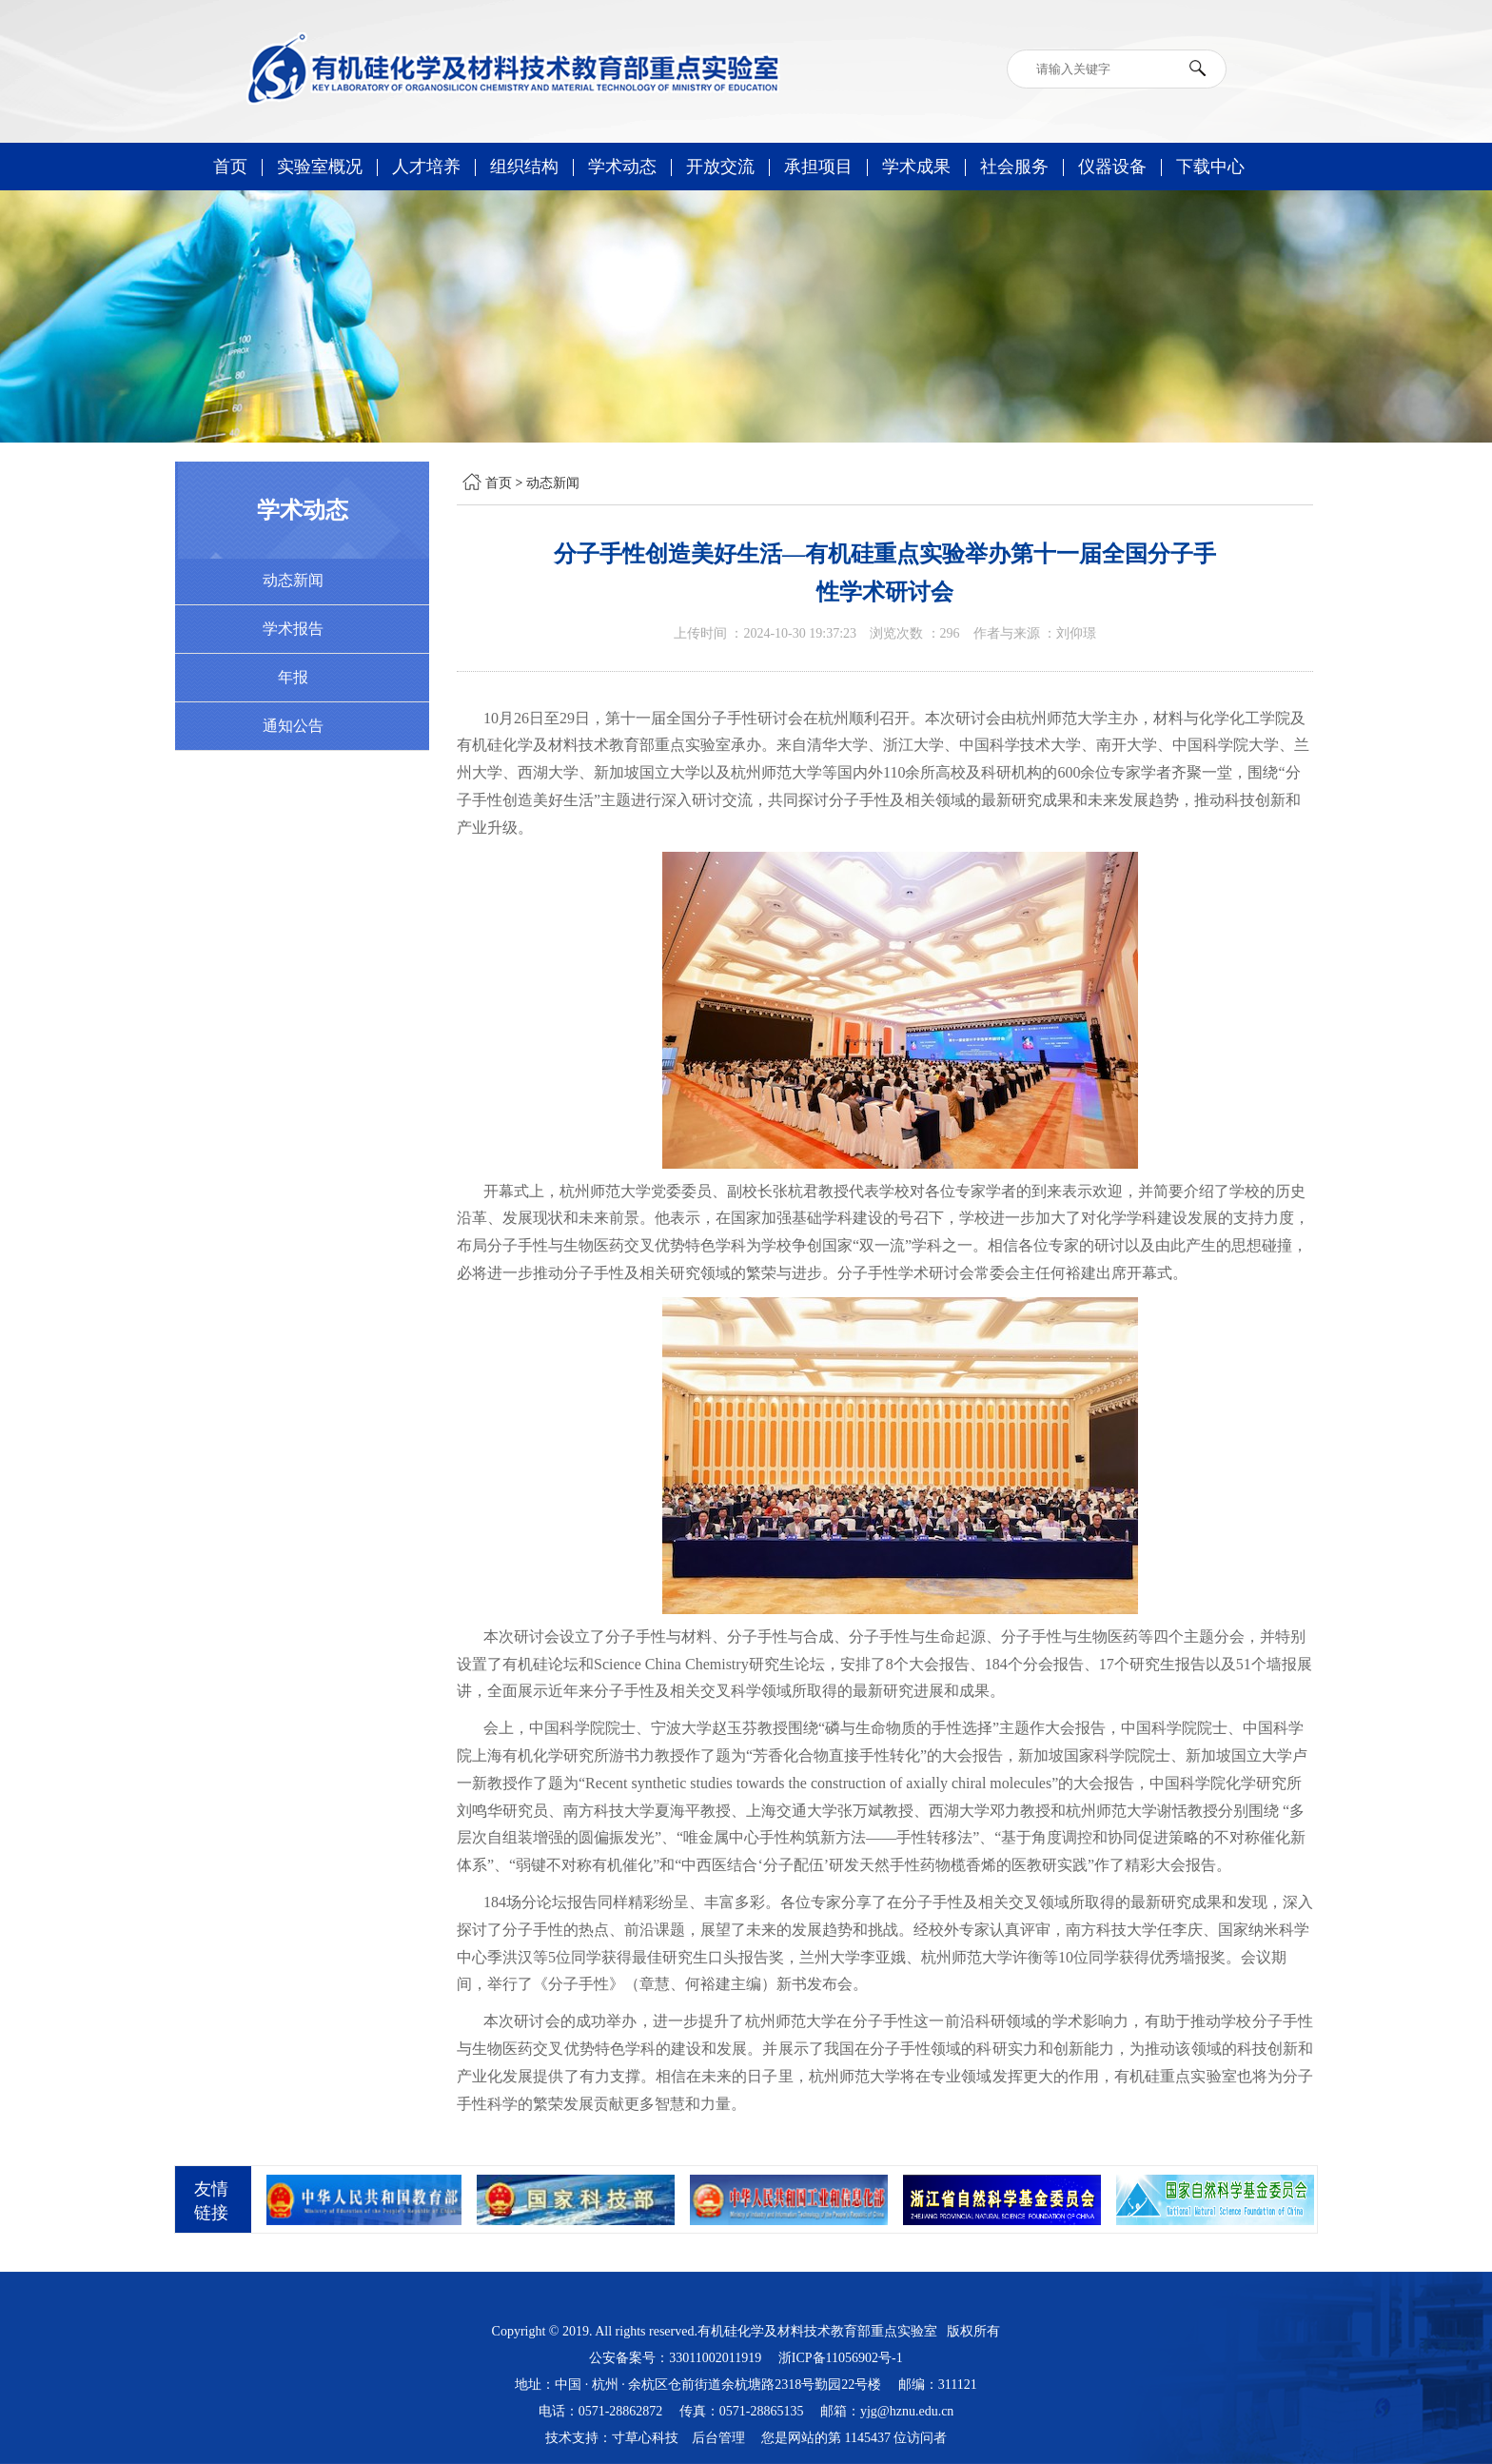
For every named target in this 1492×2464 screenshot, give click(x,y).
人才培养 (426, 166)
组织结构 (524, 166)
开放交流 (720, 166)
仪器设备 (1112, 166)
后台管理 (718, 2438)
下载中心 (1210, 166)
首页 (230, 166)
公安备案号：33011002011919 (675, 2358)
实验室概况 (320, 166)
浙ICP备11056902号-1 (840, 2358)
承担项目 (818, 166)
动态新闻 (552, 483)
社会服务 (1014, 166)
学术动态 (622, 166)
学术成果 (916, 166)
